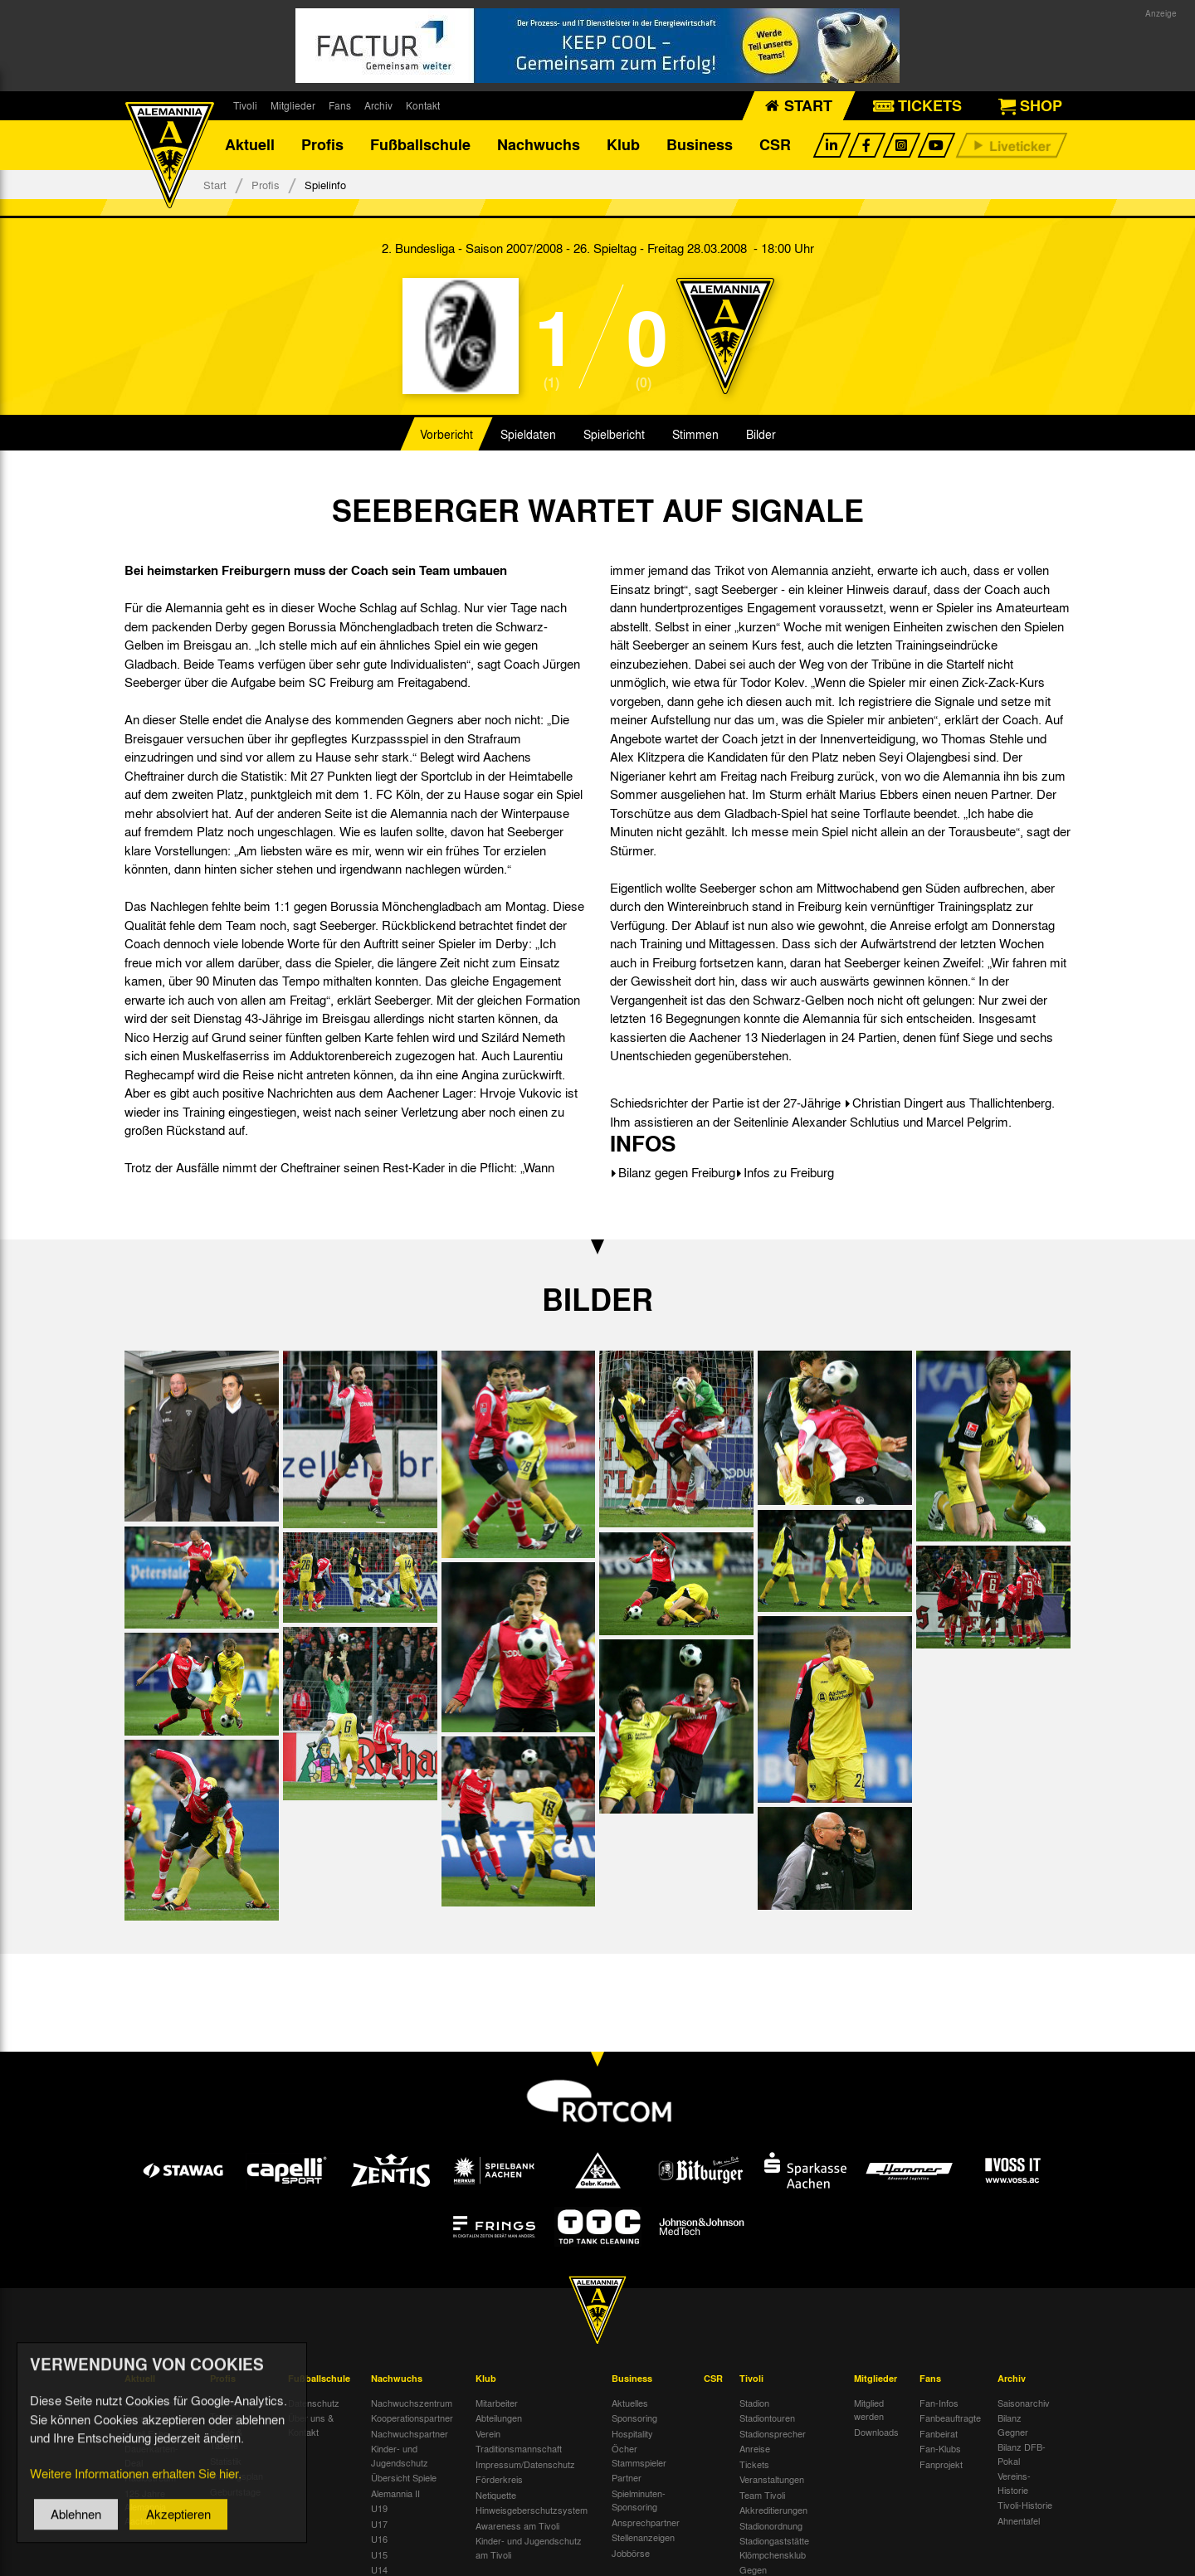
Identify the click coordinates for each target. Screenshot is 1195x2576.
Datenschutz (313, 2402)
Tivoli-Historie (1024, 2505)
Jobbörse (631, 2552)
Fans (340, 105)
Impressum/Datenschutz (525, 2464)
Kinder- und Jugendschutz (399, 2456)
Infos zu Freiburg (789, 1173)
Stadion (754, 2402)
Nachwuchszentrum (411, 2402)
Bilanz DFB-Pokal (1021, 2454)
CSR (775, 145)
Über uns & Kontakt (311, 2425)
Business (699, 145)
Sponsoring (634, 2418)
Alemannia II (395, 2493)
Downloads (876, 2431)
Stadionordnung (770, 2525)
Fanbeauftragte (950, 2418)
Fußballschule (420, 145)
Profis (322, 145)
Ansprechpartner (646, 2522)
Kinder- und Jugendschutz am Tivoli (529, 2548)
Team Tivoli (762, 2494)
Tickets (754, 2464)
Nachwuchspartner (409, 2433)
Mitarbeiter (497, 2402)
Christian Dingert (897, 1103)
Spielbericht (614, 434)
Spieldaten (528, 434)
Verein (488, 2433)
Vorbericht (446, 434)
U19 (379, 2508)
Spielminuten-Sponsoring (639, 2500)
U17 (379, 2523)
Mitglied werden (869, 2409)
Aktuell (250, 145)
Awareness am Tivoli (517, 2525)
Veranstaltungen (771, 2479)
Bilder (761, 434)
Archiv (378, 105)
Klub (623, 145)
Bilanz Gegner (1012, 2425)
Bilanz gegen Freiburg (676, 1173)
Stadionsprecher (772, 2433)
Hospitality (632, 2433)
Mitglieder (293, 105)
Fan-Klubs (940, 2449)
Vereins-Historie (1014, 2483)
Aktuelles (630, 2402)
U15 (379, 2554)
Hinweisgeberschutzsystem (532, 2510)
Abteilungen (499, 2418)
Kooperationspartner (412, 2418)
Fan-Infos (938, 2402)
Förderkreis (499, 2479)
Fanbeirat (938, 2433)
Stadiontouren (767, 2418)
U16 (379, 2539)
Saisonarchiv (1023, 2402)
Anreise (754, 2449)
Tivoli (245, 105)
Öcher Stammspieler (639, 2456)
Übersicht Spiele (404, 2478)
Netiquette (496, 2494)
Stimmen (695, 434)
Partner (626, 2478)
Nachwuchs (538, 145)
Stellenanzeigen (643, 2537)
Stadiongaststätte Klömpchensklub (774, 2548)
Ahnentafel (1018, 2520)
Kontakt (423, 105)
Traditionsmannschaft (519, 2449)
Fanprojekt (941, 2464)
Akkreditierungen (773, 2510)
